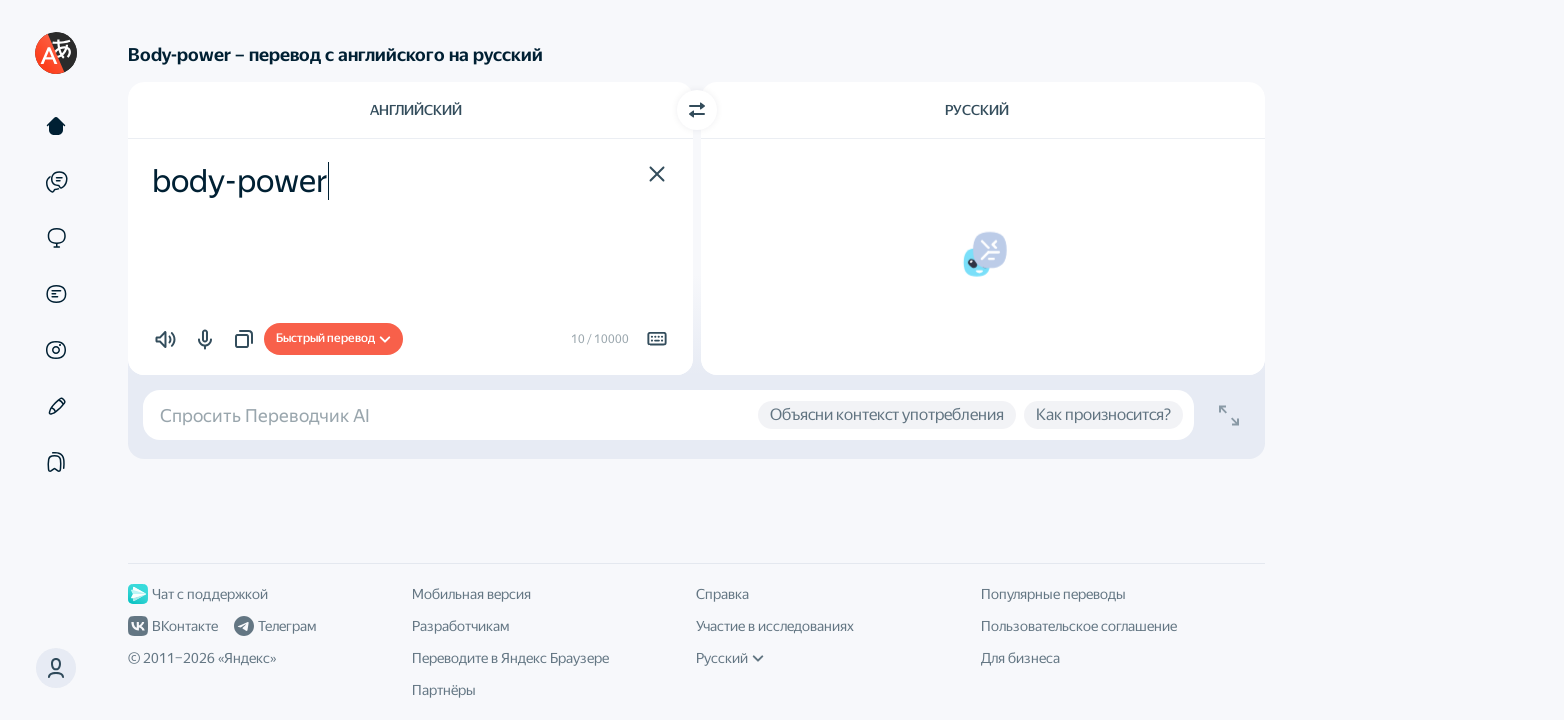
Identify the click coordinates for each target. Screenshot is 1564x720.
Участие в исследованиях (775, 626)
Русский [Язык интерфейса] (730, 658)
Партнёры (444, 690)
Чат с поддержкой (198, 594)
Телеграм (275, 626)
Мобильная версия (471, 594)
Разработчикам (460, 626)
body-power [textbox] (240, 181)
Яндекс (247, 658)
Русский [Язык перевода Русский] (977, 110)
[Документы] (56, 294)
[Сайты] (56, 238)
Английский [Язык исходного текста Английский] (416, 110)
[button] (56, 668)
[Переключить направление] (697, 110)
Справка (722, 594)
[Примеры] (56, 182)
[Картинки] (56, 350)
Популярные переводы (1053, 594)
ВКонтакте (173, 626)
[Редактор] (56, 406)
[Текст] (56, 126)
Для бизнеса (1020, 658)
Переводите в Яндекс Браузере (510, 658)
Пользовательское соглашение (1079, 626)
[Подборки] (56, 462)
